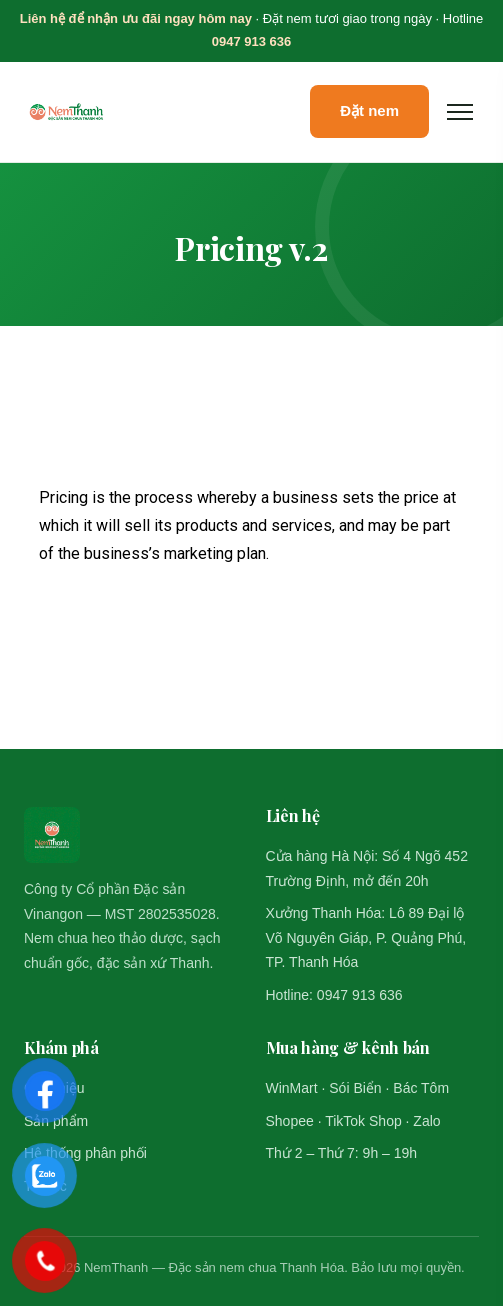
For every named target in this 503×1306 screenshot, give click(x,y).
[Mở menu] (460, 112)
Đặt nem (369, 110)
